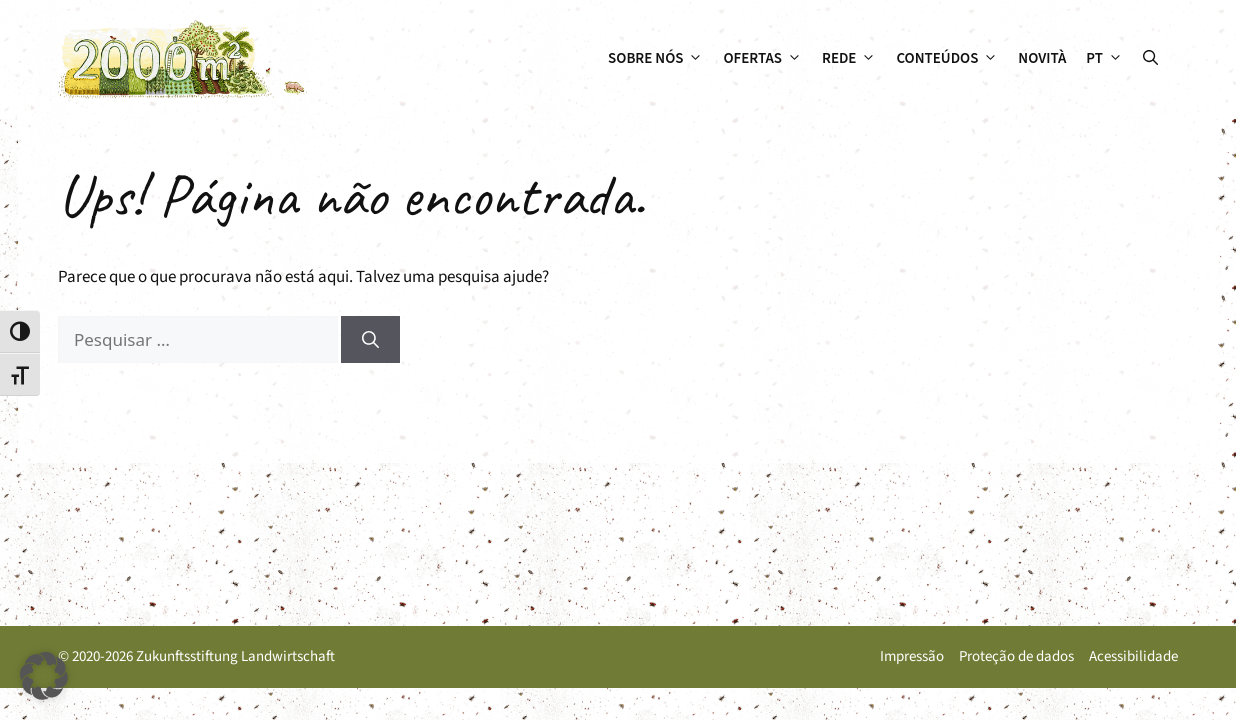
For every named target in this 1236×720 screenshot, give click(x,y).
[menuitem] (1104, 59)
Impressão (912, 656)
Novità (1042, 58)
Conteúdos (952, 59)
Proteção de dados (1016, 656)
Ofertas (767, 59)
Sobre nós (660, 59)
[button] (1150, 59)
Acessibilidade (1133, 656)
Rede (854, 59)
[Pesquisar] (370, 340)
